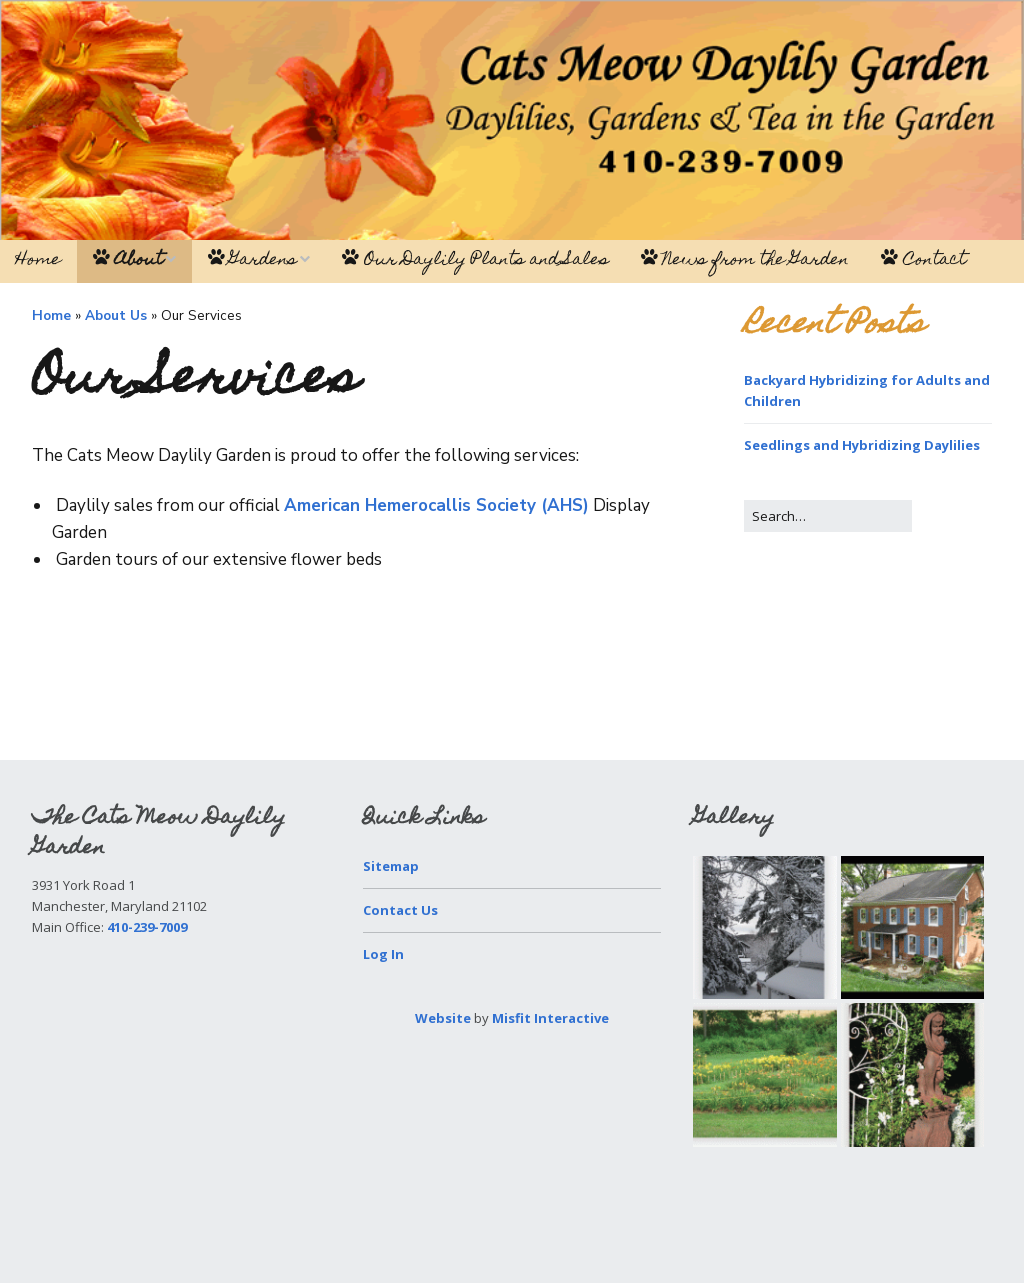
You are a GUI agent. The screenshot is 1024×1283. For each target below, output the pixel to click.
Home (38, 261)
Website (443, 1018)
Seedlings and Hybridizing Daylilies (862, 445)
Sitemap (391, 866)
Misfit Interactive (550, 1018)
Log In (383, 954)
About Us (116, 315)
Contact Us (400, 910)
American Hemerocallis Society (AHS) (436, 505)
